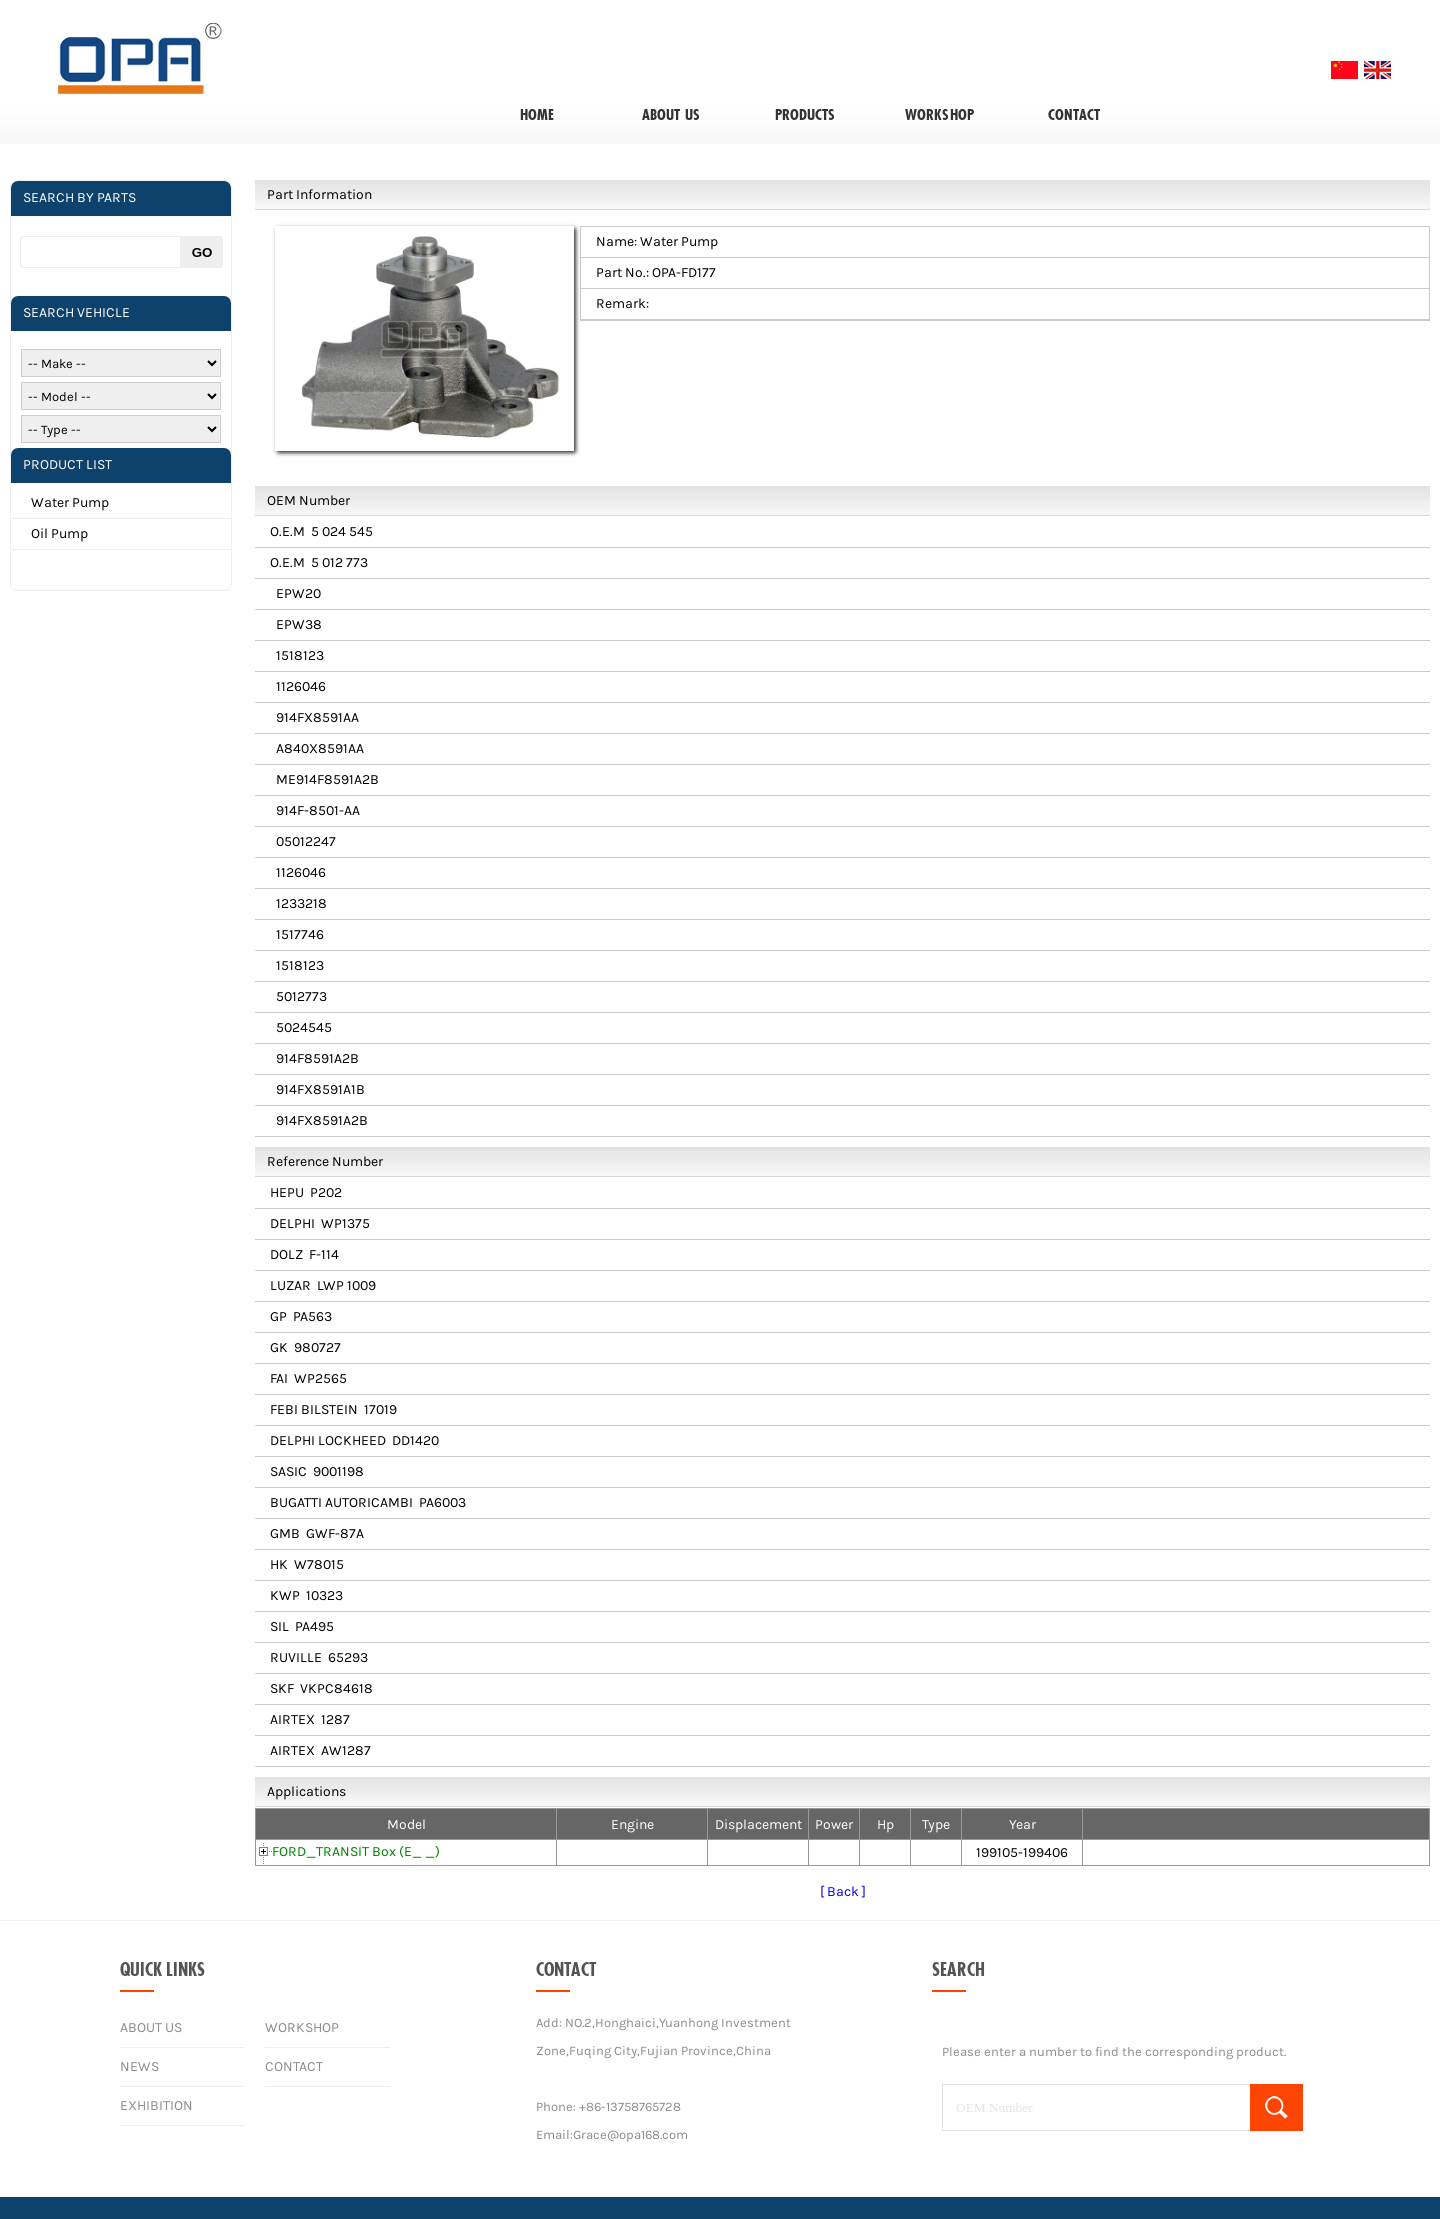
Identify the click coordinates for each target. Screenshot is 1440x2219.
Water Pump (70, 502)
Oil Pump (59, 533)
